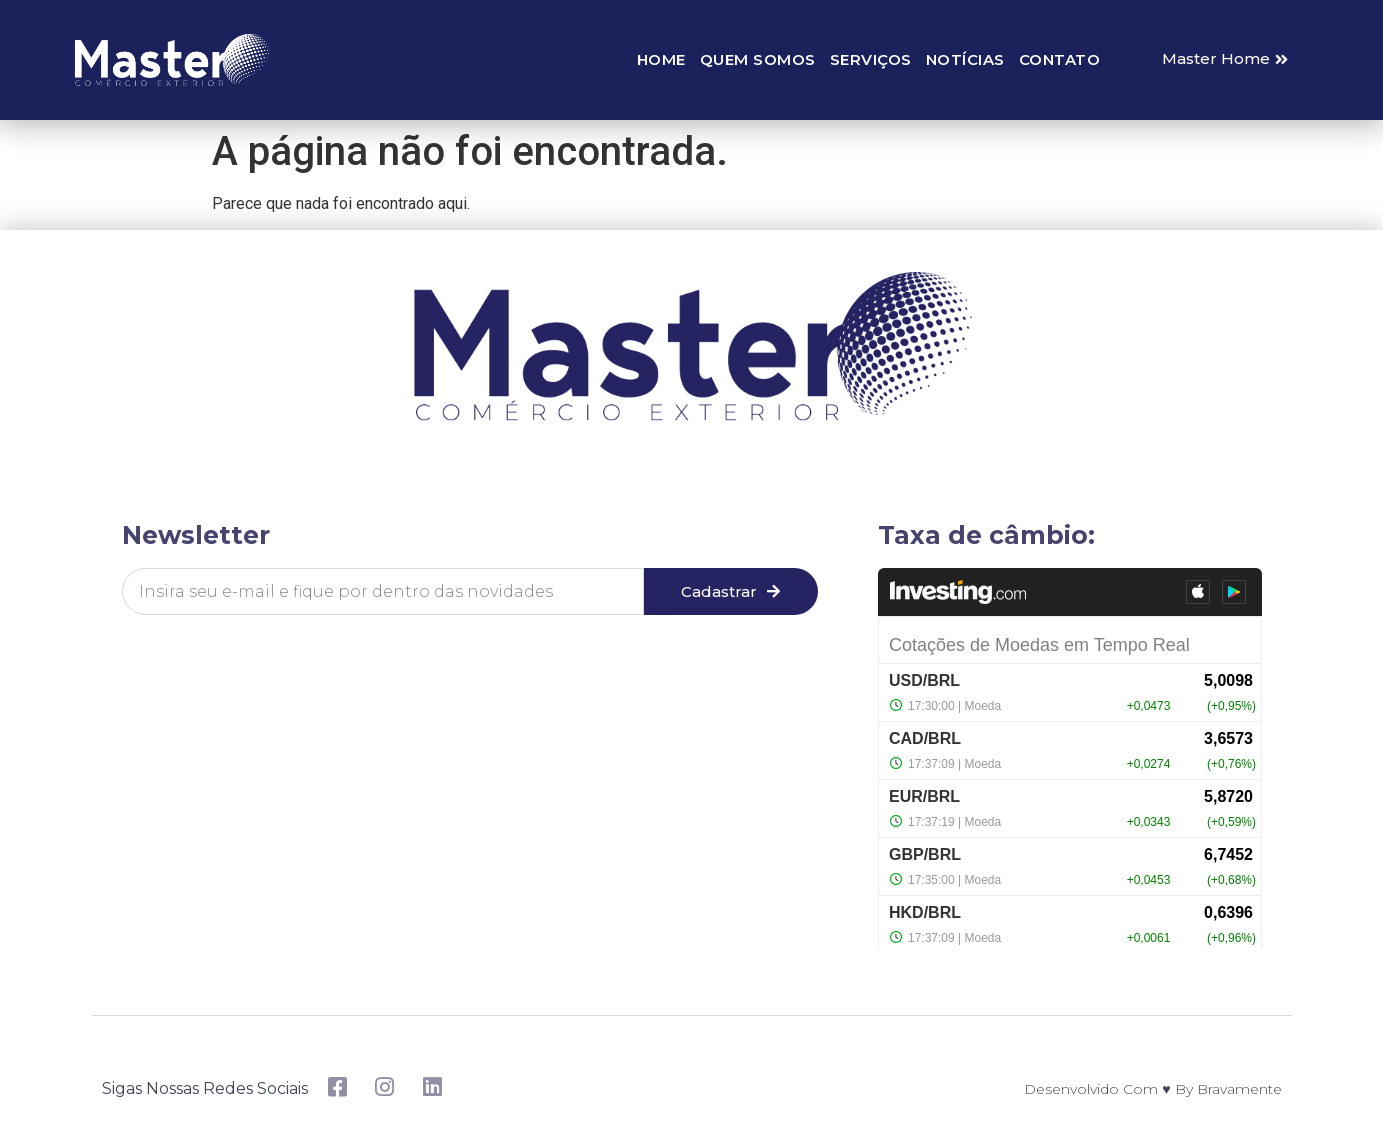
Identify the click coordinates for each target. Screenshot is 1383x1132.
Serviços (871, 59)
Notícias (965, 59)
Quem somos (758, 59)
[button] (1225, 59)
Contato (1060, 59)
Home (661, 59)
